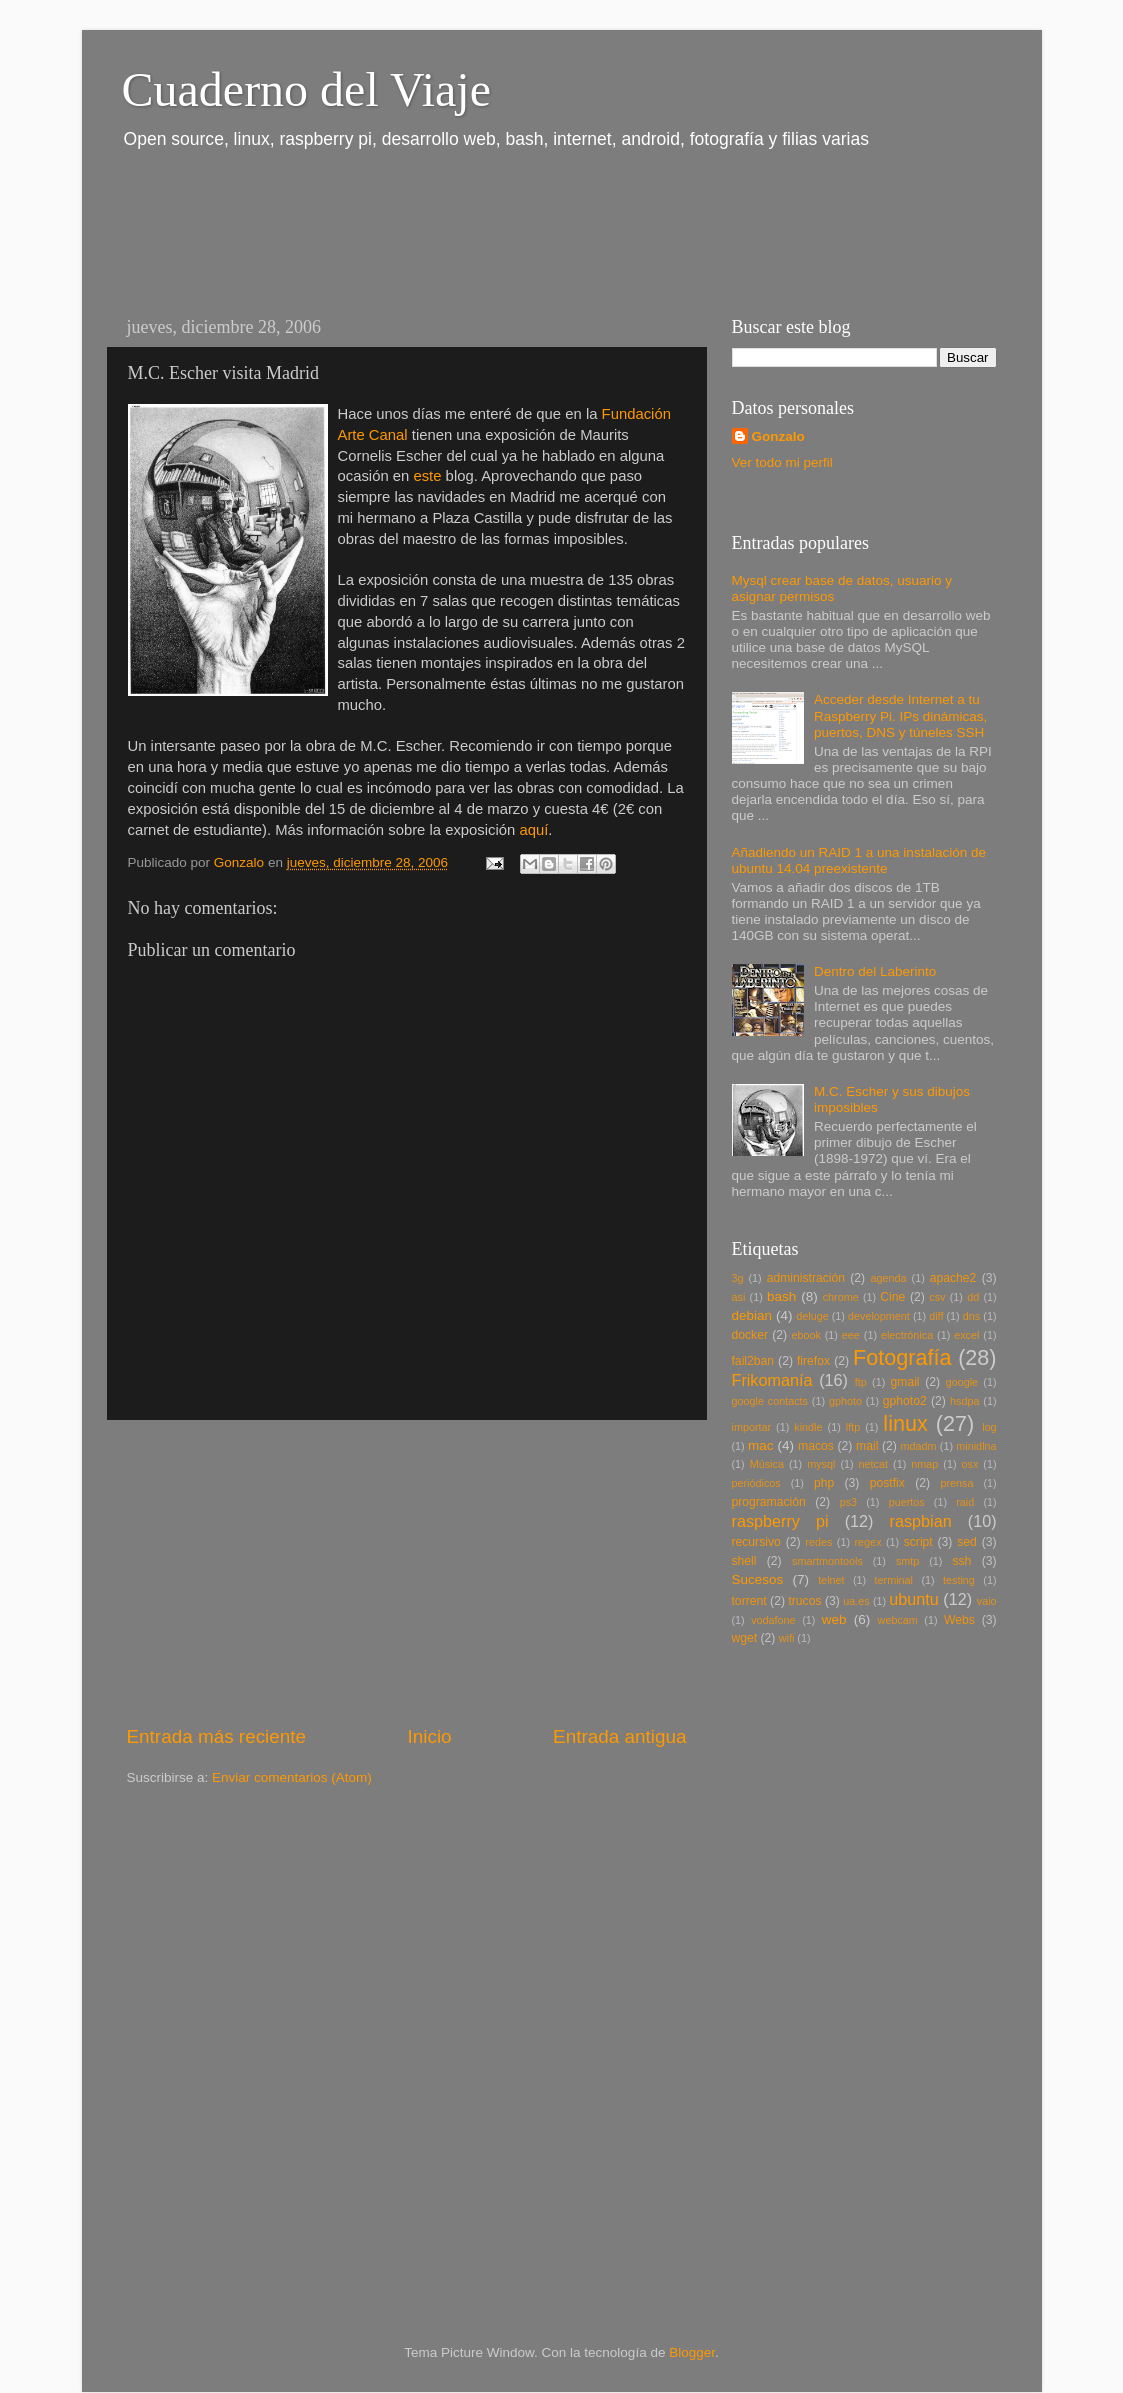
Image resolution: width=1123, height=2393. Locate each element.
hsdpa (964, 1401)
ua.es (856, 1601)
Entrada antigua (619, 1736)
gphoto (845, 1401)
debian (752, 1315)
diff (936, 1316)
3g (738, 1278)
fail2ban (753, 1361)
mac (761, 1445)
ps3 (848, 1502)
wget (745, 1638)
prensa (956, 1483)
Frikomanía (772, 1380)
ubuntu (914, 1599)
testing (959, 1580)
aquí (533, 830)
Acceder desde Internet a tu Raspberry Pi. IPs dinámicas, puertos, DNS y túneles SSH (900, 715)
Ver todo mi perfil (782, 462)
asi (739, 1297)
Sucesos (758, 1579)
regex (868, 1542)
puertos (907, 1502)
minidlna (976, 1446)
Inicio (430, 1736)
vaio (987, 1601)
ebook (805, 1335)
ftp (861, 1382)
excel (966, 1335)
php (824, 1483)
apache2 (953, 1278)
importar (752, 1427)
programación (769, 1502)
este (427, 476)
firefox (813, 1361)
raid (965, 1502)
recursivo (756, 1542)
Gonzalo (778, 436)
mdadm (919, 1446)
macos (816, 1446)
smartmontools (827, 1561)
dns (971, 1316)
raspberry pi (780, 1521)
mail (867, 1446)
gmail (905, 1382)
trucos (804, 1601)
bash (781, 1296)
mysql (821, 1464)
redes (818, 1542)
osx (970, 1464)
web (834, 1619)
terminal (894, 1580)
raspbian (921, 1521)
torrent (749, 1601)
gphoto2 (905, 1401)
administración (806, 1278)
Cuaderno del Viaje (306, 89)
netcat (873, 1464)
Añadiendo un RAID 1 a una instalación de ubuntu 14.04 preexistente (859, 860)
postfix (887, 1483)
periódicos (756, 1483)
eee (851, 1335)
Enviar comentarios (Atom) (292, 1777)
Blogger (692, 2352)
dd (973, 1297)
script (918, 1542)
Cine (892, 1297)
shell (744, 1561)
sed (967, 1542)
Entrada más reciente (217, 1736)
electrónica (907, 1335)
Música (767, 1464)
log (989, 1427)
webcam (898, 1620)
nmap (924, 1464)
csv (937, 1297)
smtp (907, 1561)
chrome (841, 1297)
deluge (812, 1316)
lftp (853, 1427)
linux (905, 1423)
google (962, 1382)
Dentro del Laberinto (875, 971)
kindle (808, 1427)
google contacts (770, 1401)
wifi (787, 1638)
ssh (961, 1561)
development (879, 1316)
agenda (889, 1278)
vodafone (773, 1620)
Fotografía (902, 1357)
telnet (831, 1580)
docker (750, 1335)
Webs (959, 1620)
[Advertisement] (471, 228)
